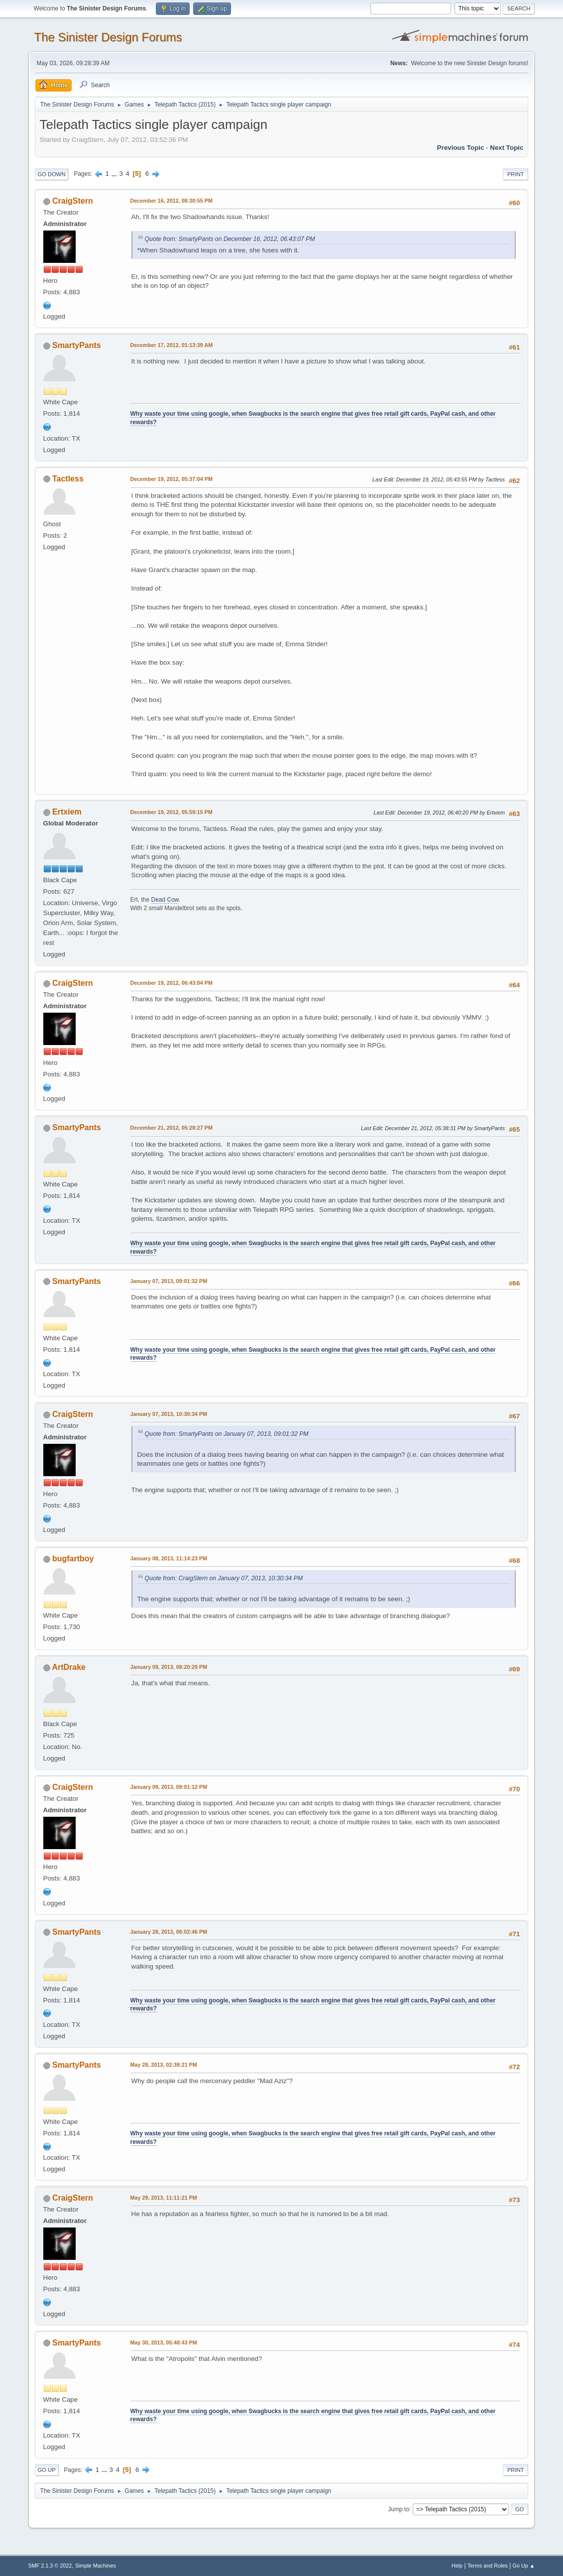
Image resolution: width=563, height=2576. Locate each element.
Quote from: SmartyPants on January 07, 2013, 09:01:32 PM (227, 1433)
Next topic (506, 147)
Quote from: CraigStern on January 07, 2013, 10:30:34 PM (224, 1578)
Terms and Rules (487, 2566)
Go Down (52, 174)
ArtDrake (69, 1667)
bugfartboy (73, 1558)
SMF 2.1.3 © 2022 (50, 2566)
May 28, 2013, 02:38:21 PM (163, 2065)
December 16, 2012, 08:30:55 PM (171, 201)
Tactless (68, 478)
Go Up (47, 2470)
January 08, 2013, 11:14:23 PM (169, 1558)
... (115, 173)
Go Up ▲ (524, 2566)
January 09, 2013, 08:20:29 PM (169, 1667)
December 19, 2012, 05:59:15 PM (171, 812)
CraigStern (72, 201)
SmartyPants (76, 345)
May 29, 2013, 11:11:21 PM (163, 2198)
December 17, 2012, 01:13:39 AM (171, 345)
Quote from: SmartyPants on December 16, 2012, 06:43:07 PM (230, 238)
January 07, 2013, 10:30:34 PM (169, 1414)
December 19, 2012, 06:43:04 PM (171, 983)
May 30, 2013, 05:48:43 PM (163, 2342)
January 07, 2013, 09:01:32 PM (169, 1281)
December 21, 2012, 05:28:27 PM (171, 1128)
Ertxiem (67, 812)
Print (515, 174)
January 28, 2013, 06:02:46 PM (169, 1932)
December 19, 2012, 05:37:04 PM (171, 479)
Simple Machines (95, 2566)
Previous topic (460, 147)
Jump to (398, 2508)
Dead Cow (165, 899)
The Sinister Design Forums (108, 37)
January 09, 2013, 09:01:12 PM (169, 1787)
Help (456, 2566)
